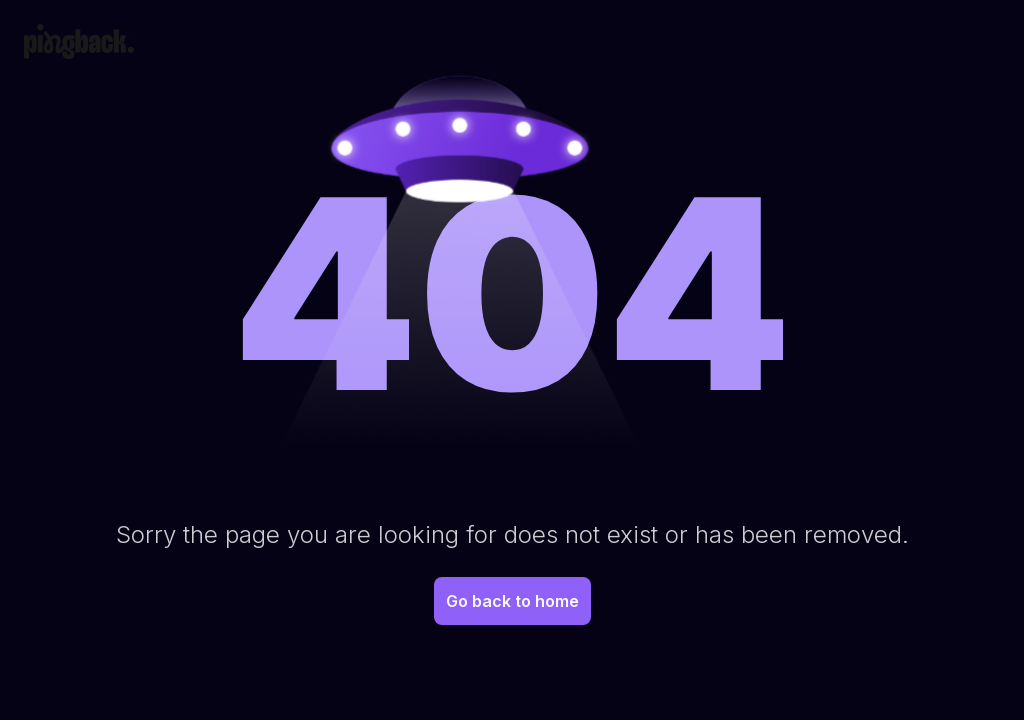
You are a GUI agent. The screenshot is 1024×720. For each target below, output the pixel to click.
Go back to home (512, 601)
